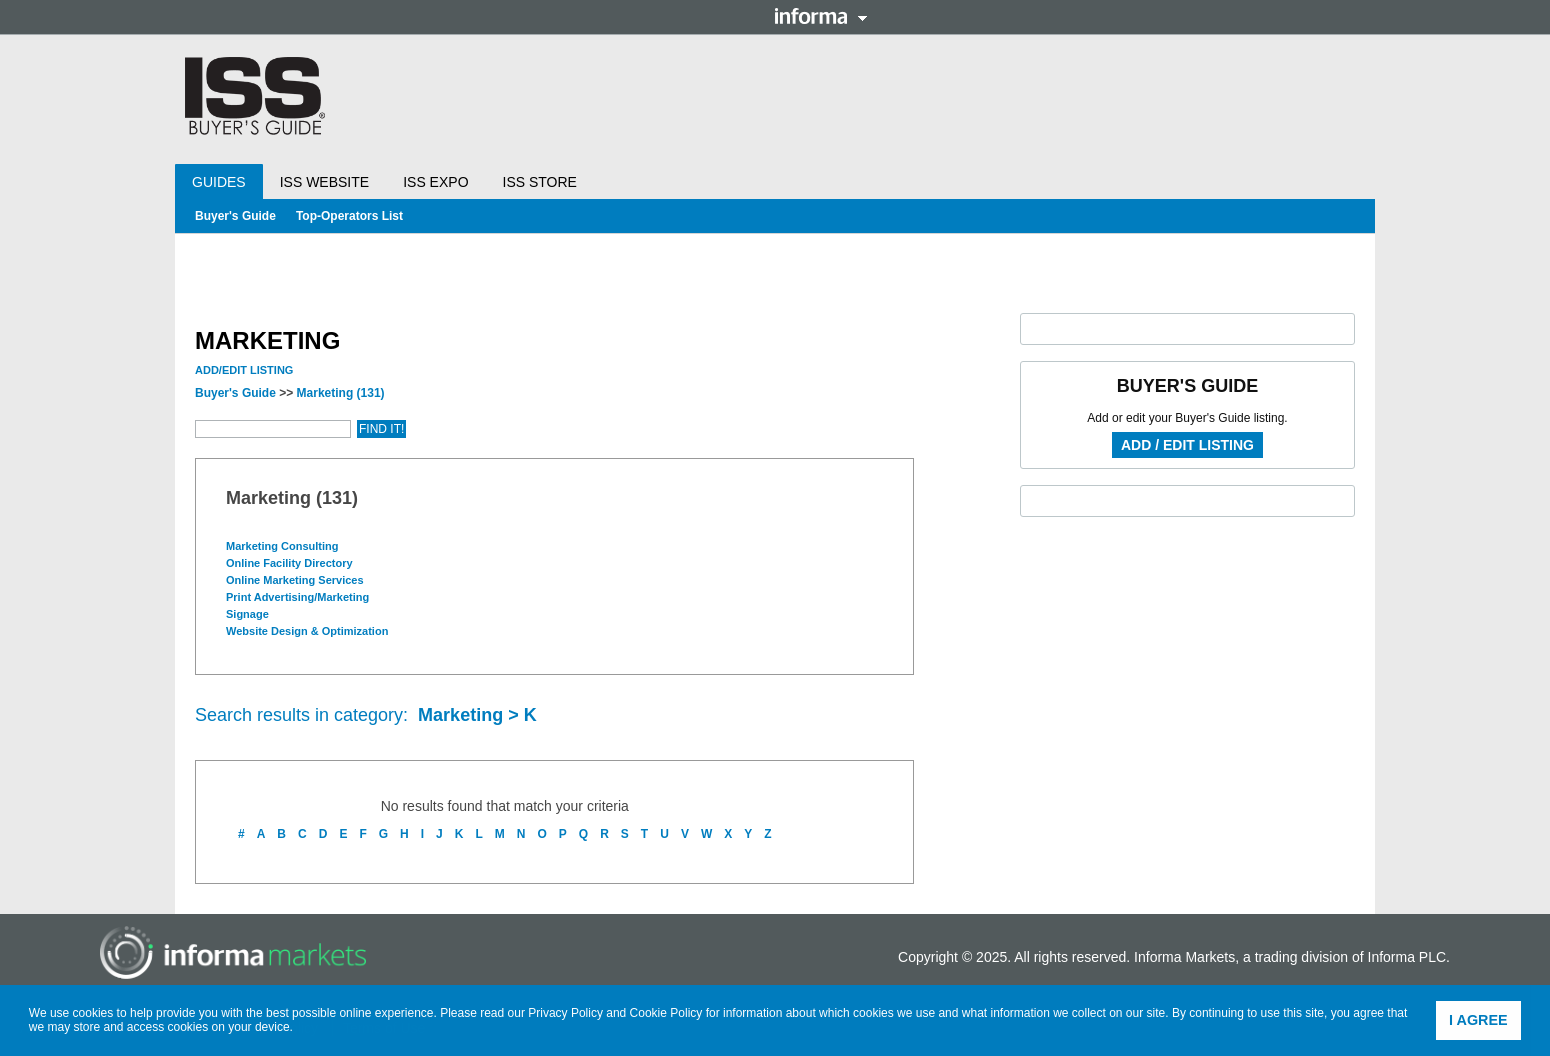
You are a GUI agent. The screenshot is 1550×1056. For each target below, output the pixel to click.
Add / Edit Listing (1187, 445)
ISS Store (540, 182)
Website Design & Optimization (308, 631)
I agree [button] (1478, 1020)
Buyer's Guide (235, 216)
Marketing (341, 393)
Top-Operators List (349, 216)
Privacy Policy (565, 1013)
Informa (821, 16)
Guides (219, 182)
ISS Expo (435, 182)
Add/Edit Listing (244, 370)
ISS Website (324, 182)
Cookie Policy (666, 1013)
